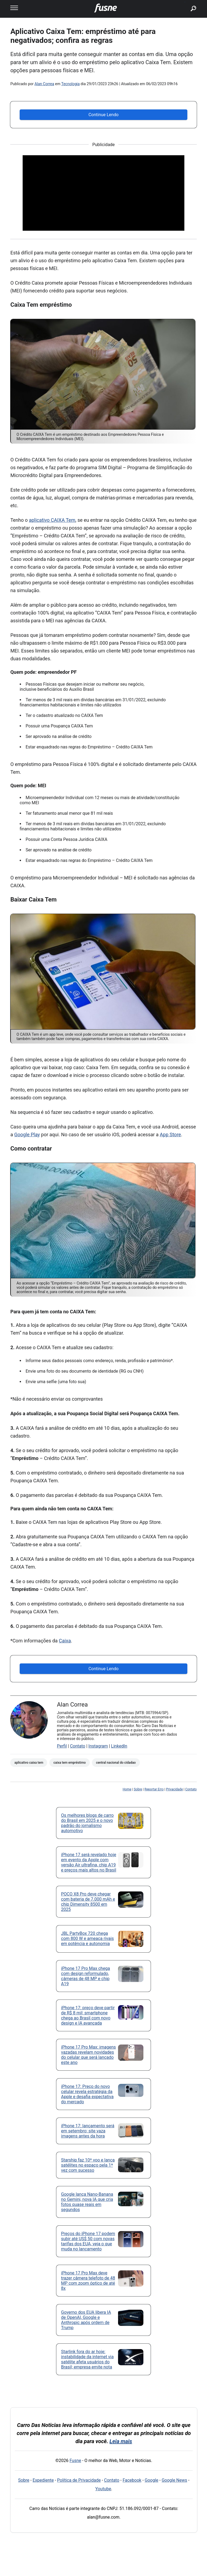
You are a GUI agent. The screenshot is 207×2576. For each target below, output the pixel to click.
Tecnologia (70, 84)
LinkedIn (119, 1746)
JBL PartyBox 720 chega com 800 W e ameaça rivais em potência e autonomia (87, 1938)
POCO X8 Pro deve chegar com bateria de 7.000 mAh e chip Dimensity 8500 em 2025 (88, 1901)
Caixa (65, 1640)
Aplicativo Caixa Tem (28, 1762)
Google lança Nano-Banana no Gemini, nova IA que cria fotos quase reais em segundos (87, 2202)
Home (127, 1789)
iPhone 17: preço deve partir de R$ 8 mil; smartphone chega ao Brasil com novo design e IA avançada (88, 2015)
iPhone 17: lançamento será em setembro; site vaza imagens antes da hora (88, 2131)
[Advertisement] (103, 193)
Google (151, 2480)
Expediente (43, 2480)
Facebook (132, 2480)
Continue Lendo (103, 114)
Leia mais (120, 2441)
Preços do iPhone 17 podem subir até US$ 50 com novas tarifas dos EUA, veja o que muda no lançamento (88, 2241)
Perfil (62, 1746)
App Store (170, 1134)
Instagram (98, 1746)
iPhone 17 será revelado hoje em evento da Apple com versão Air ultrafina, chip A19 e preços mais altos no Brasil (88, 1862)
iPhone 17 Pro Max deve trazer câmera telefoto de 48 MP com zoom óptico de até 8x (88, 2280)
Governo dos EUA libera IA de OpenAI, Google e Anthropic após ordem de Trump (86, 2320)
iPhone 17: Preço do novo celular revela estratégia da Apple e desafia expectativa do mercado (87, 2094)
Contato (77, 1746)
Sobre (138, 1789)
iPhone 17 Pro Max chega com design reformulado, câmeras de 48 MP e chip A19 (85, 1976)
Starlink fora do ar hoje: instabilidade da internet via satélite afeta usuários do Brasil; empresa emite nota (87, 2359)
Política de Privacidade (79, 2480)
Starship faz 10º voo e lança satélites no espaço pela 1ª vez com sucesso (88, 2165)
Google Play (27, 1134)
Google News (174, 2480)
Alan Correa (44, 84)
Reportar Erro (154, 1789)
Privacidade (174, 1789)
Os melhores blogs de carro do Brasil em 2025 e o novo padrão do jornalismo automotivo (87, 1823)
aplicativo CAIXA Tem (52, 520)
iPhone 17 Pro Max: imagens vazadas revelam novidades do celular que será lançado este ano (88, 2055)
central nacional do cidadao (116, 1762)
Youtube (103, 2488)
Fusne (75, 2460)
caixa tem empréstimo (69, 1762)
